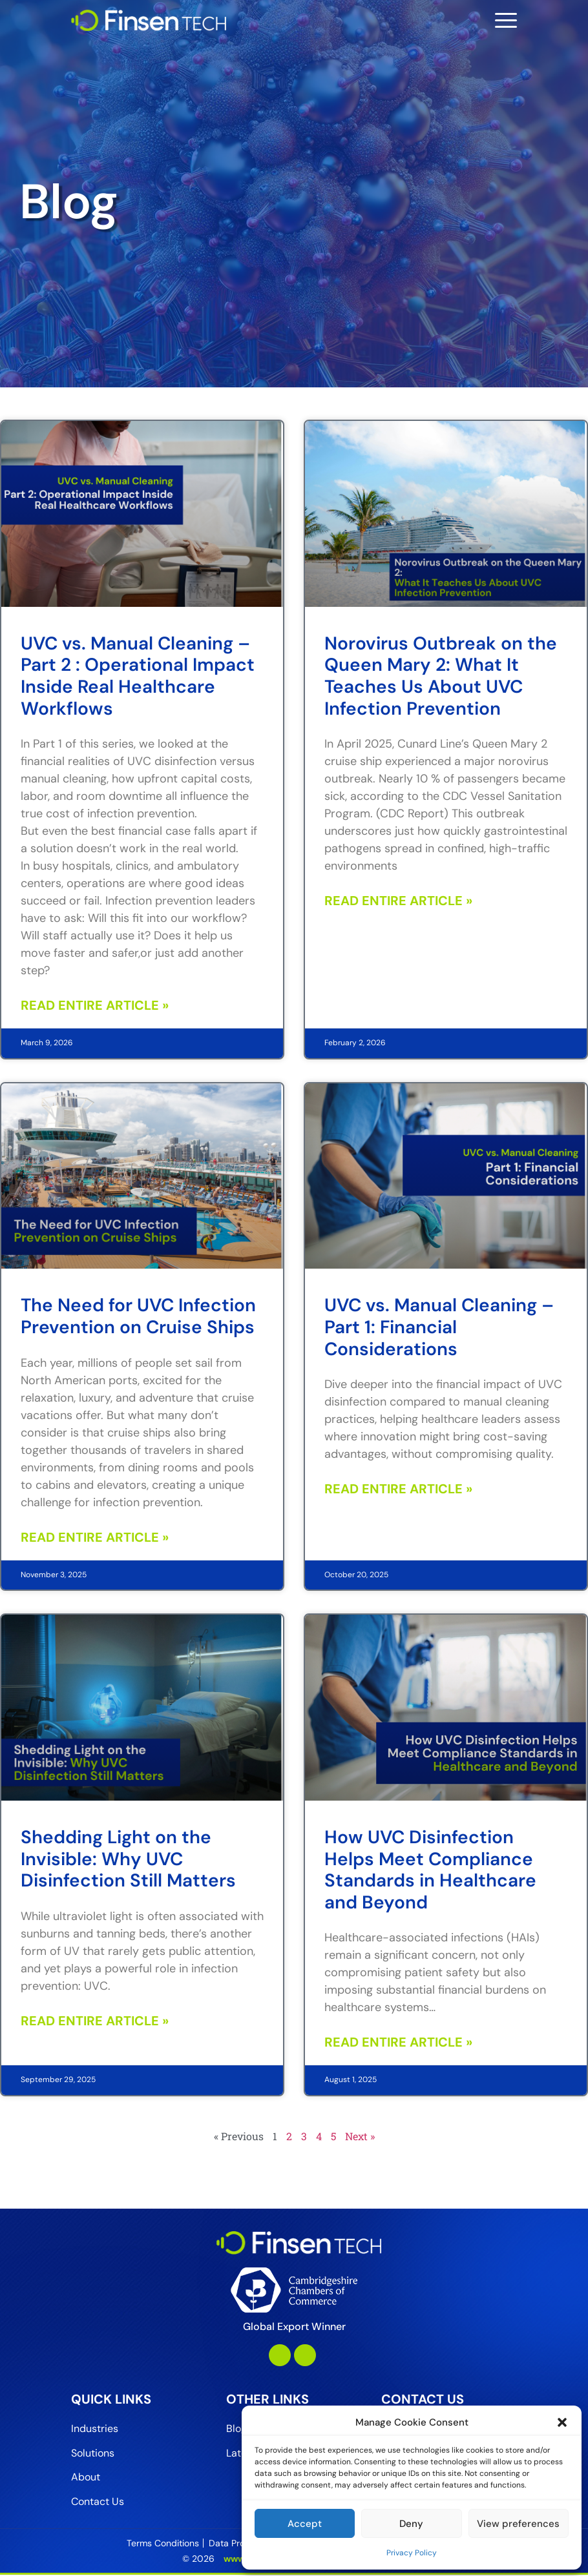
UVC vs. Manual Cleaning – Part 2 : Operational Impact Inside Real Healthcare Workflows (138, 676)
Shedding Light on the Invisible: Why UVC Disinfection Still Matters (128, 1858)
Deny (411, 2523)
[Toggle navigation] (506, 20)
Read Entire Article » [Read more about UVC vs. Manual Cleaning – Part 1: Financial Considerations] (398, 1488)
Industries (94, 2429)
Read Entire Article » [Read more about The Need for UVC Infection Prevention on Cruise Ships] (95, 1537)
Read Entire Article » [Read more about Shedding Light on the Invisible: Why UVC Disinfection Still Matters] (95, 2020)
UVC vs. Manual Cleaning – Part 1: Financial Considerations (439, 1326)
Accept (305, 2523)
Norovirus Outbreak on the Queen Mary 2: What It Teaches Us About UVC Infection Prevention (440, 676)
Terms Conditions (163, 2544)
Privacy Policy (411, 2553)
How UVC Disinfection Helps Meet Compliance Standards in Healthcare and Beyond (430, 1869)
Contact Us (97, 2503)
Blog (236, 2429)
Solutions (92, 2454)
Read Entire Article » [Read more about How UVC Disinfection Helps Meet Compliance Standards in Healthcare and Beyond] (398, 2042)
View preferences (518, 2523)
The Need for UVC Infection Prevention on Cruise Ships (138, 1316)
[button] (562, 2422)
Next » (360, 2136)
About (85, 2478)
